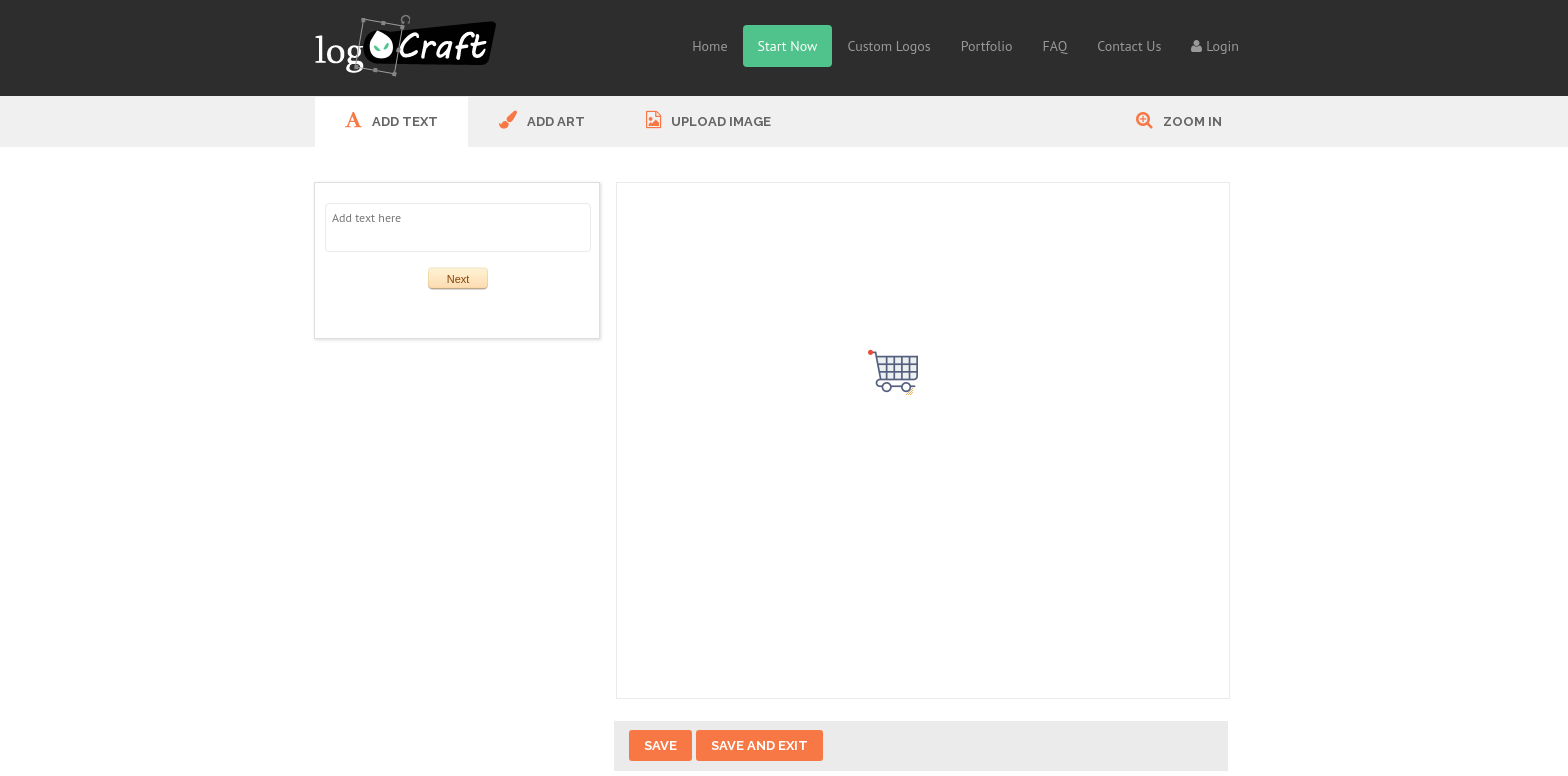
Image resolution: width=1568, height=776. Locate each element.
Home (709, 46)
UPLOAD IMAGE (708, 120)
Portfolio (987, 46)
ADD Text (391, 120)
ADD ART (542, 120)
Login (1215, 46)
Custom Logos (888, 46)
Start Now (788, 46)
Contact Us (1129, 46)
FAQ (1055, 46)
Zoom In (1179, 120)
